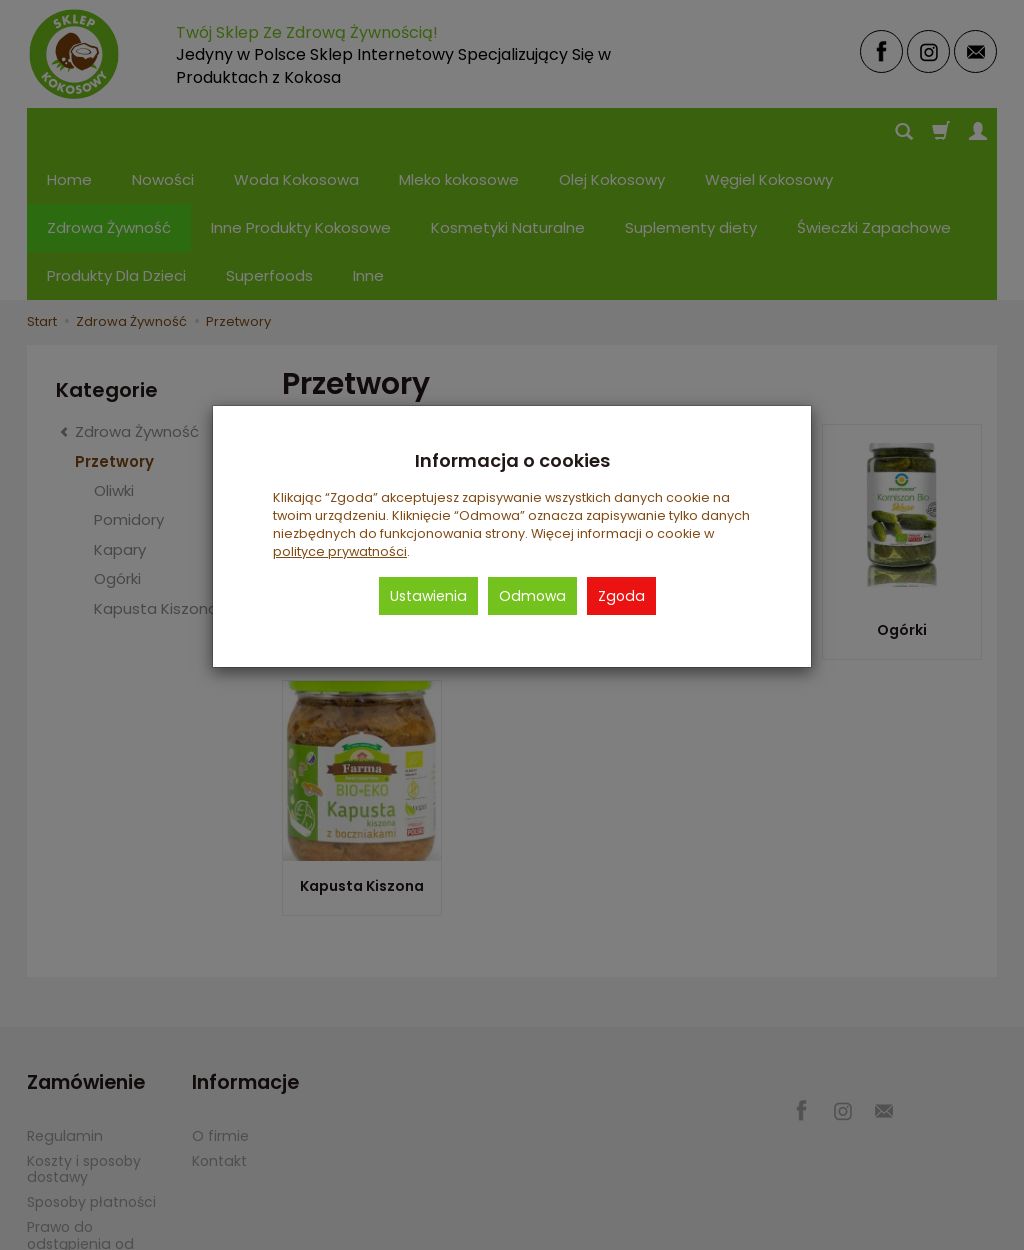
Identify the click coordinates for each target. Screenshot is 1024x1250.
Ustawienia (428, 596)
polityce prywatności (340, 551)
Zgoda (621, 596)
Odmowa (532, 596)
